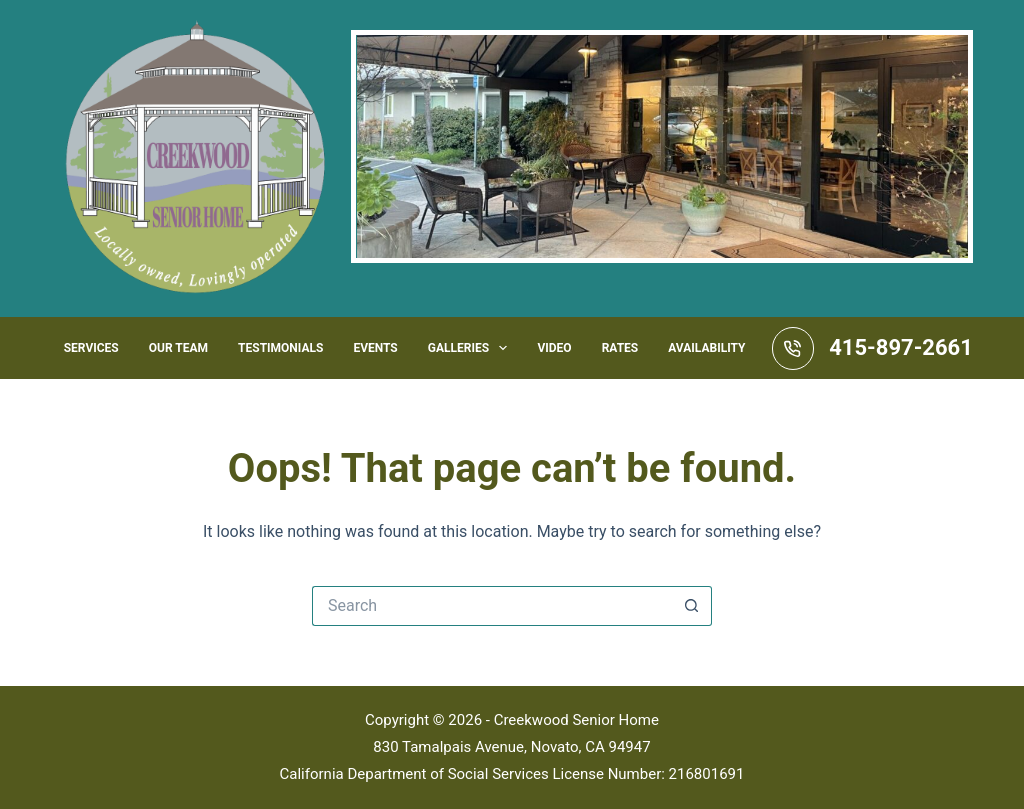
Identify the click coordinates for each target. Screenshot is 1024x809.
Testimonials (280, 348)
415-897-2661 (901, 347)
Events (375, 348)
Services (91, 348)
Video (554, 348)
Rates (620, 348)
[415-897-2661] (793, 348)
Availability (706, 348)
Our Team (178, 348)
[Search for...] (492, 606)
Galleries (472, 348)
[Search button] (692, 606)
